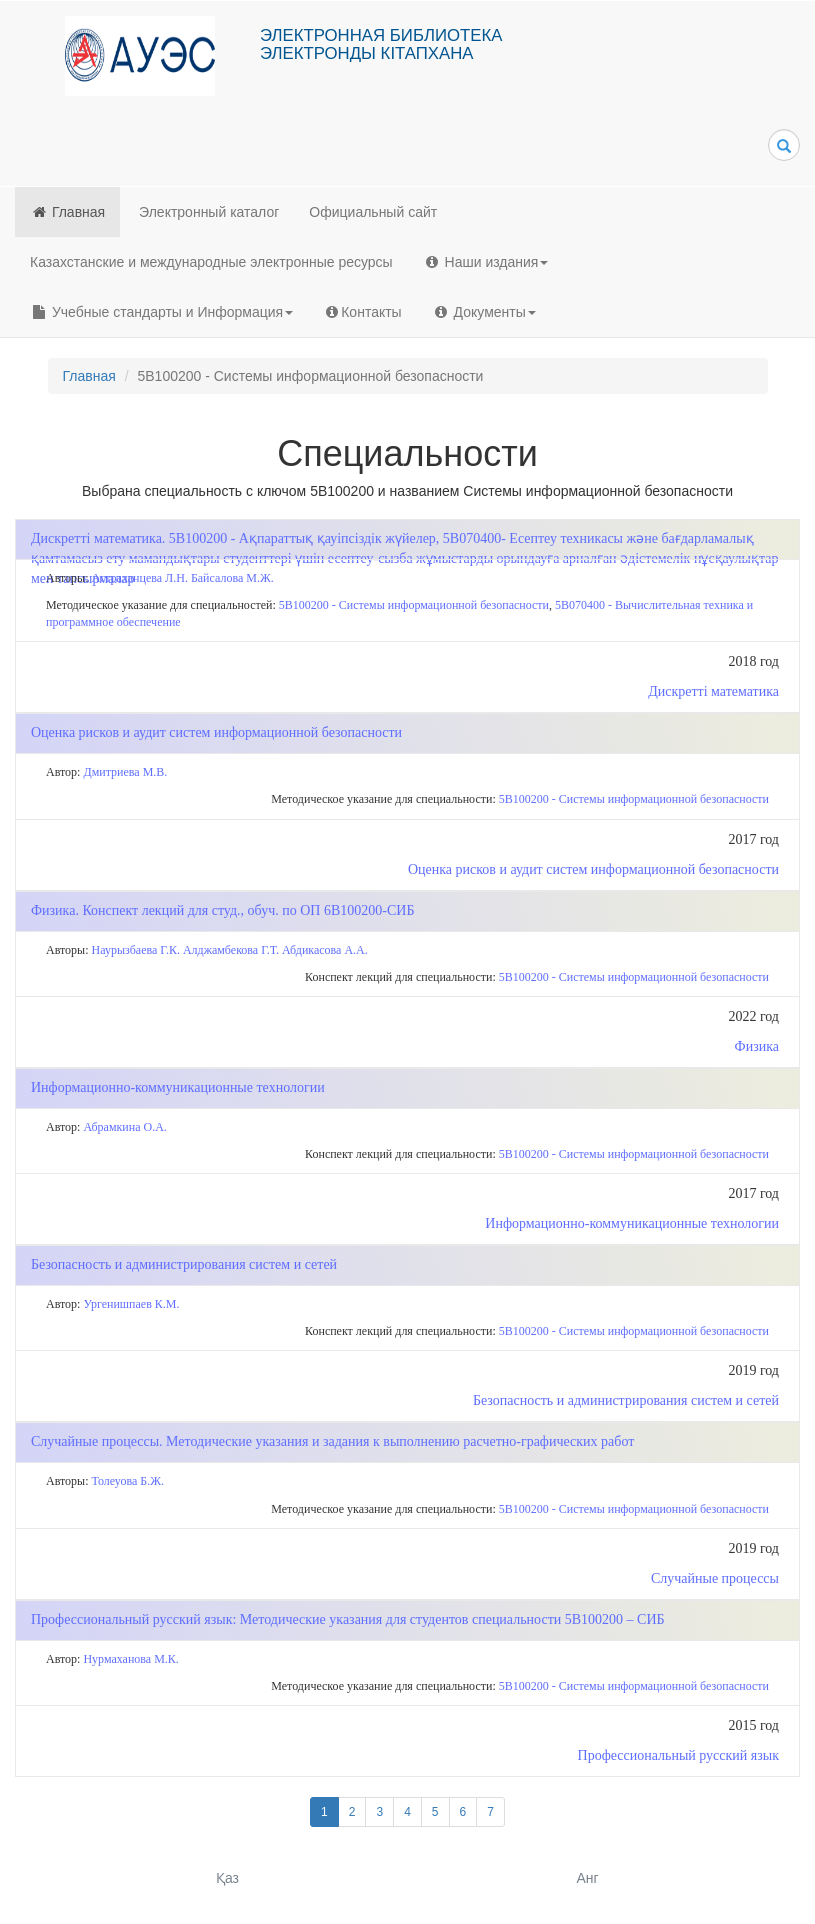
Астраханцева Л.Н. (140, 578)
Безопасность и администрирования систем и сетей (626, 1400)
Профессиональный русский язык (678, 1755)
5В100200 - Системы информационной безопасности (414, 605)
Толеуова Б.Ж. (128, 1481)
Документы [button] (484, 312)
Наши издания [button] (486, 262)
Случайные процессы (715, 1578)
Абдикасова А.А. (325, 950)
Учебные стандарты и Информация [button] (161, 312)
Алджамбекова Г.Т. (231, 950)
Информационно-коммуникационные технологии (632, 1223)
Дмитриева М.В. (125, 772)
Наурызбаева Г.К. (136, 950)
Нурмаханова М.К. (130, 1659)
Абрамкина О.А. (124, 1127)
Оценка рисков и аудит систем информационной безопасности (593, 869)
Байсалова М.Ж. (232, 578)
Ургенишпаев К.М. (131, 1304)
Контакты (362, 312)
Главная (67, 212)
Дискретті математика (713, 691)
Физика (757, 1046)
